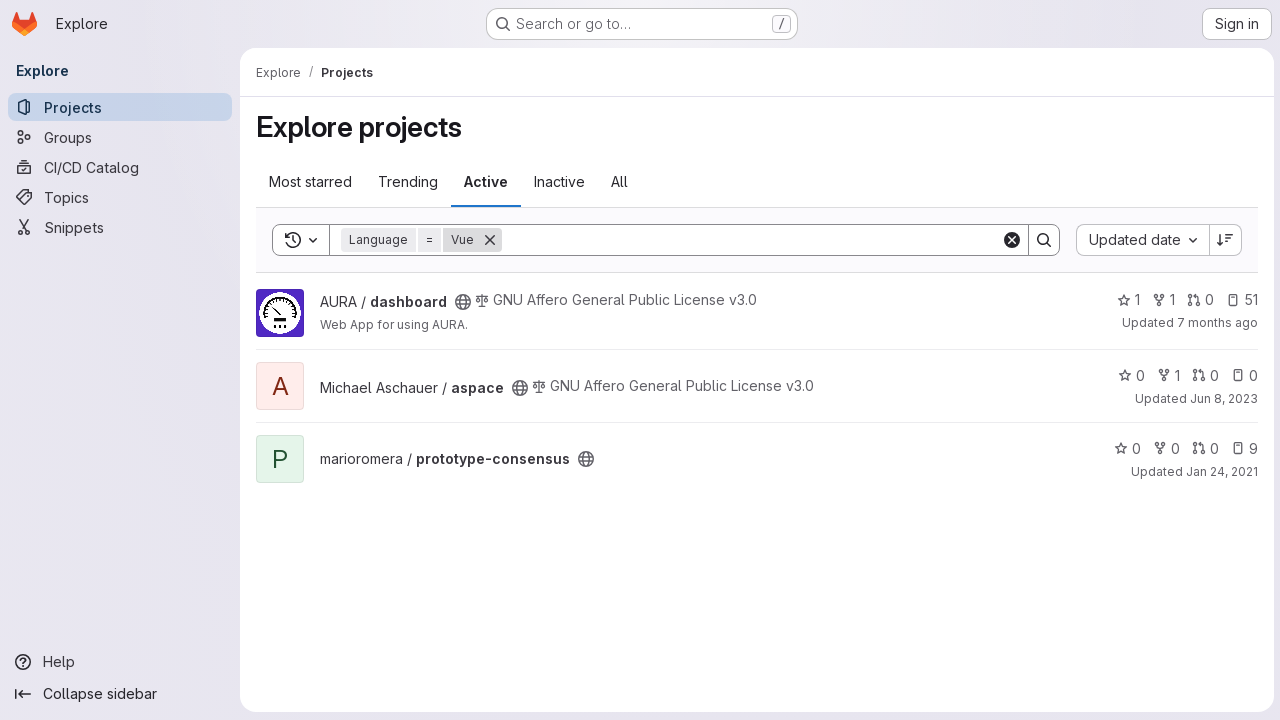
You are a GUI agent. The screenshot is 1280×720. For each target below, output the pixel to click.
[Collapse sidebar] (120, 694)
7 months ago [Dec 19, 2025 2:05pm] (1215, 322)
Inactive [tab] (559, 181)
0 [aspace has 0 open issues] (1242, 375)
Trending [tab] (408, 181)
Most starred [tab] (310, 181)
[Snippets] (120, 227)
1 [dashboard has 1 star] (1126, 299)
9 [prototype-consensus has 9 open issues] (1242, 448)
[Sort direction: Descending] (1224, 240)
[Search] (750, 240)
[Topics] (120, 197)
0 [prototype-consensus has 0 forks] (1164, 448)
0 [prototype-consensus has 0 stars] (1125, 448)
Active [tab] (486, 181)
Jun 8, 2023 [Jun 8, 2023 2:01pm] (1222, 398)
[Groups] (120, 137)
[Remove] (490, 240)
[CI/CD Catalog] (120, 167)
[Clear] (1010, 240)
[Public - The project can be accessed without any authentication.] (463, 302)
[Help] (120, 662)
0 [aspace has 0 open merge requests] (1203, 375)
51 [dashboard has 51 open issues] (1240, 299)
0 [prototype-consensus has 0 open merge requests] (1203, 448)
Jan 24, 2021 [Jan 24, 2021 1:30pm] (1220, 471)
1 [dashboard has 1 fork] (1161, 299)
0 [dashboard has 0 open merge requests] (1198, 299)
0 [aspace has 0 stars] (1129, 375)
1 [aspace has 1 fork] (1166, 375)
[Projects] (120, 107)
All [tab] (619, 181)
